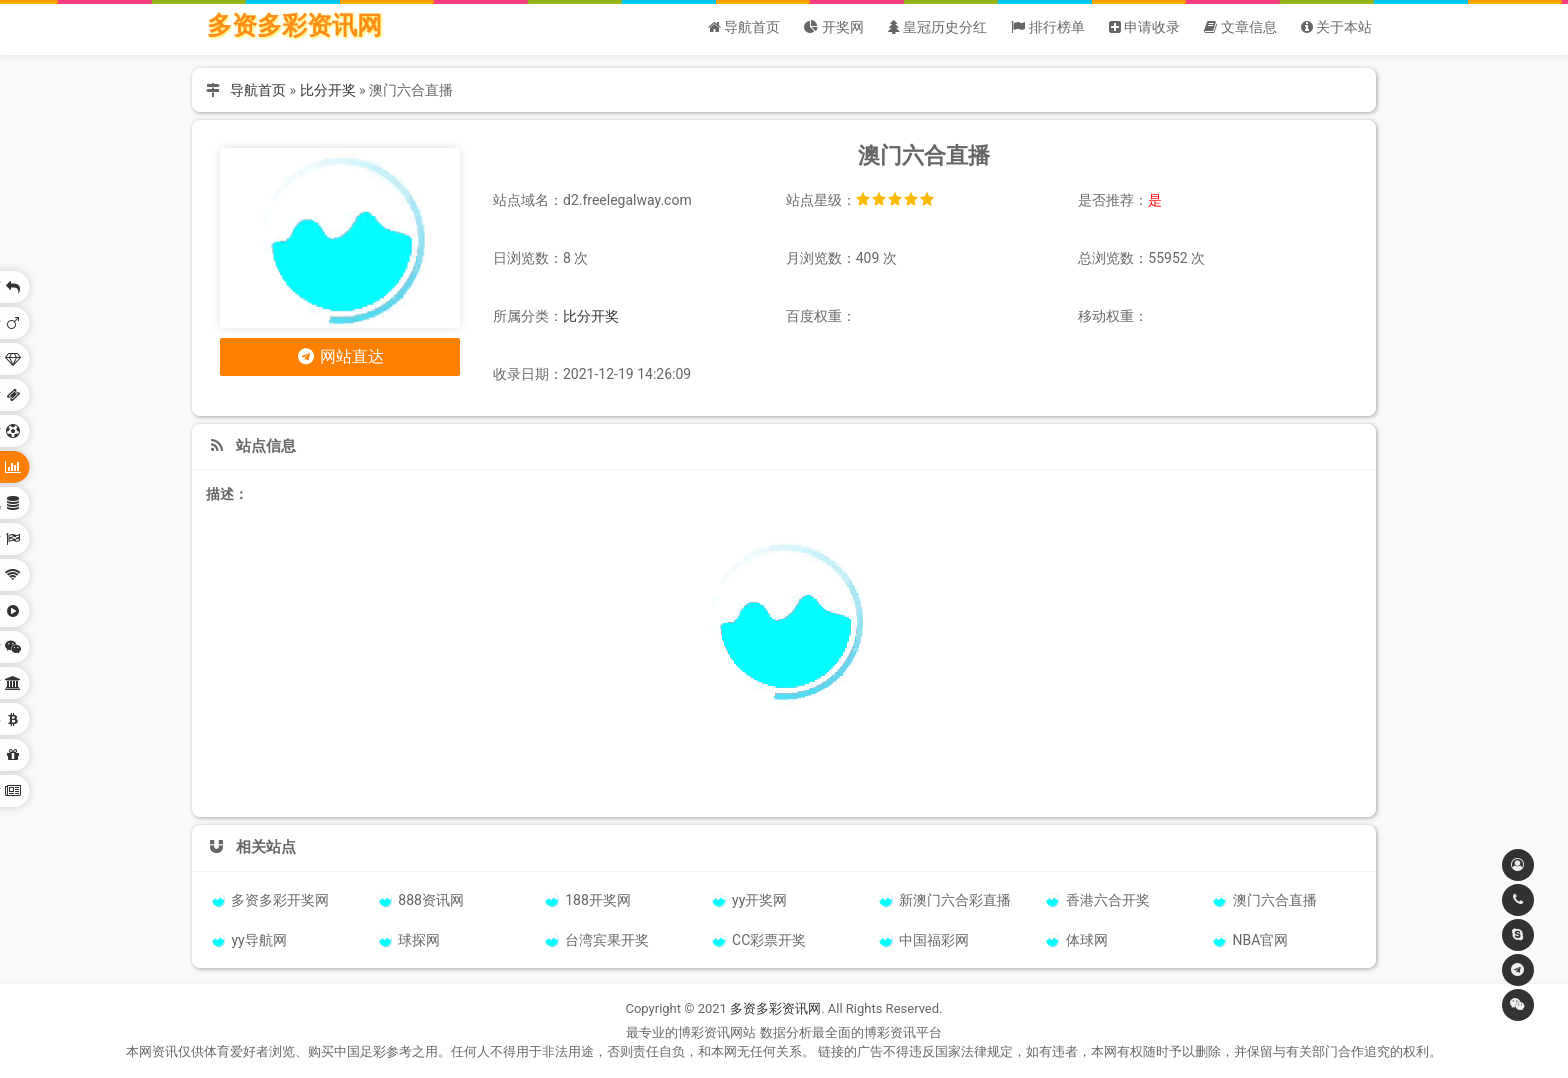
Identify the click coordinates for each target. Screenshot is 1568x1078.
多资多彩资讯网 (294, 25)
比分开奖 (328, 90)
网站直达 (340, 356)
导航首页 (258, 90)
